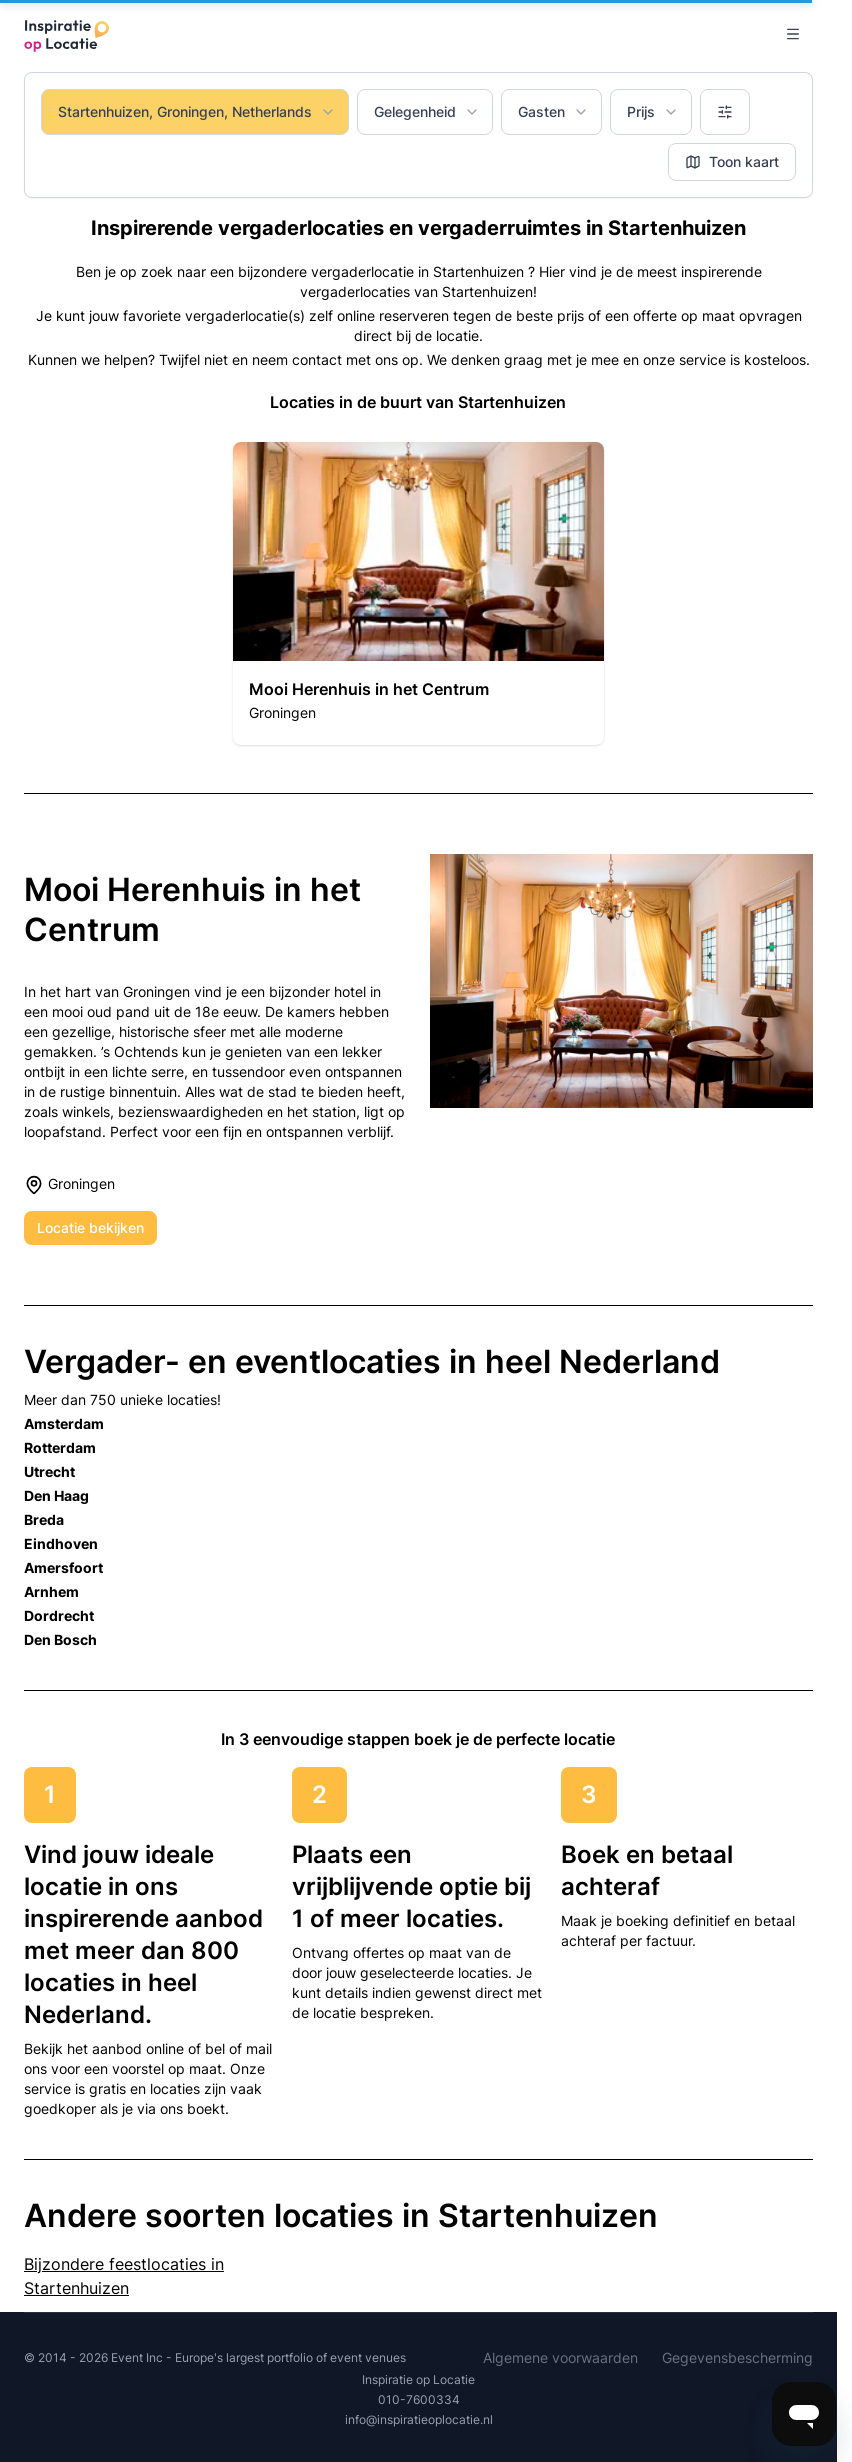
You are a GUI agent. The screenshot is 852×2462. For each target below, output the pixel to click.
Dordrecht (59, 1615)
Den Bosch (60, 1639)
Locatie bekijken (90, 1227)
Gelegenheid (427, 111)
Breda (44, 1519)
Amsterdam (64, 1423)
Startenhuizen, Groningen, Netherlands (197, 111)
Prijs (653, 111)
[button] (418, 593)
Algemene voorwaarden (560, 2357)
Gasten (553, 111)
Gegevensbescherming (737, 2357)
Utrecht (49, 1471)
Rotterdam (60, 1447)
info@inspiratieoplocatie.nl (419, 2419)
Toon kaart (732, 161)
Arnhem (51, 1591)
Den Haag (56, 1495)
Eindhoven (61, 1543)
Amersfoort (63, 1567)
